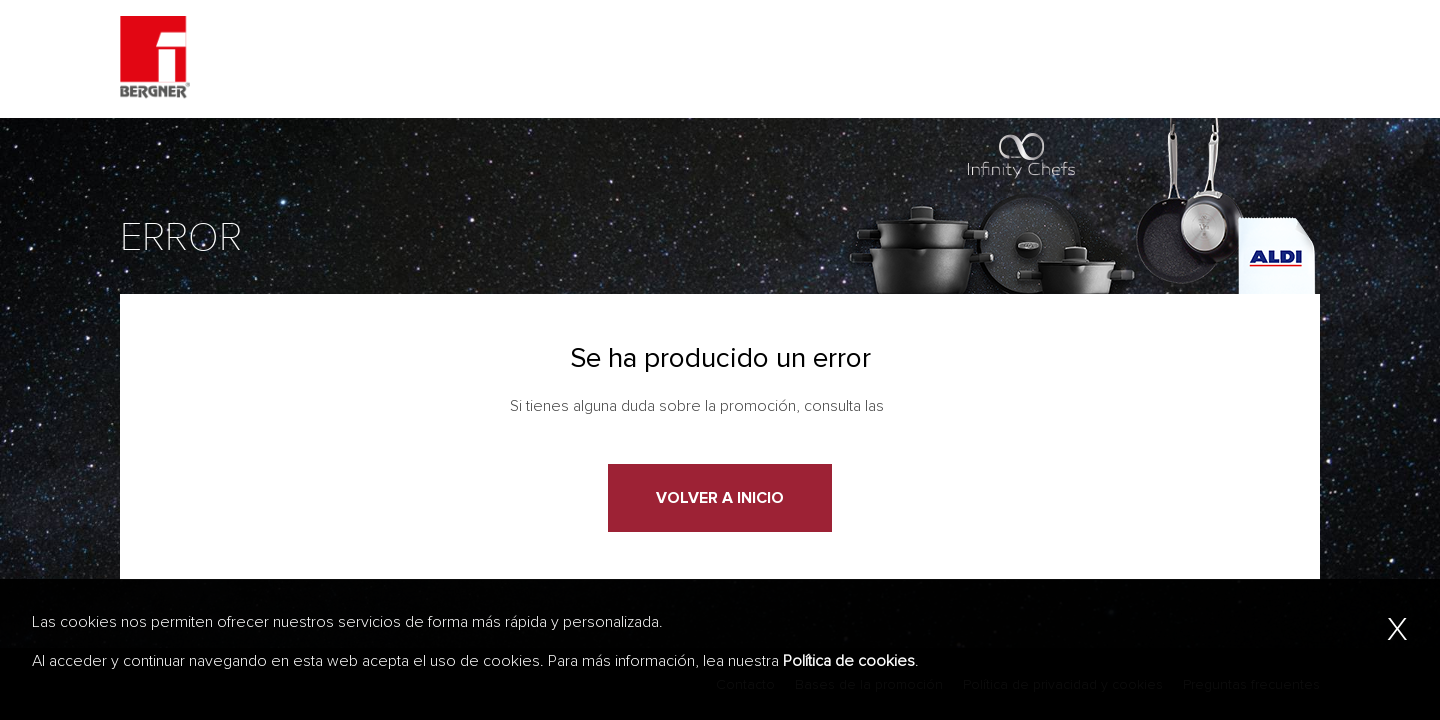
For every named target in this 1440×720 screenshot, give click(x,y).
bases (909, 406)
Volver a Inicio (720, 498)
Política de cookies (849, 661)
